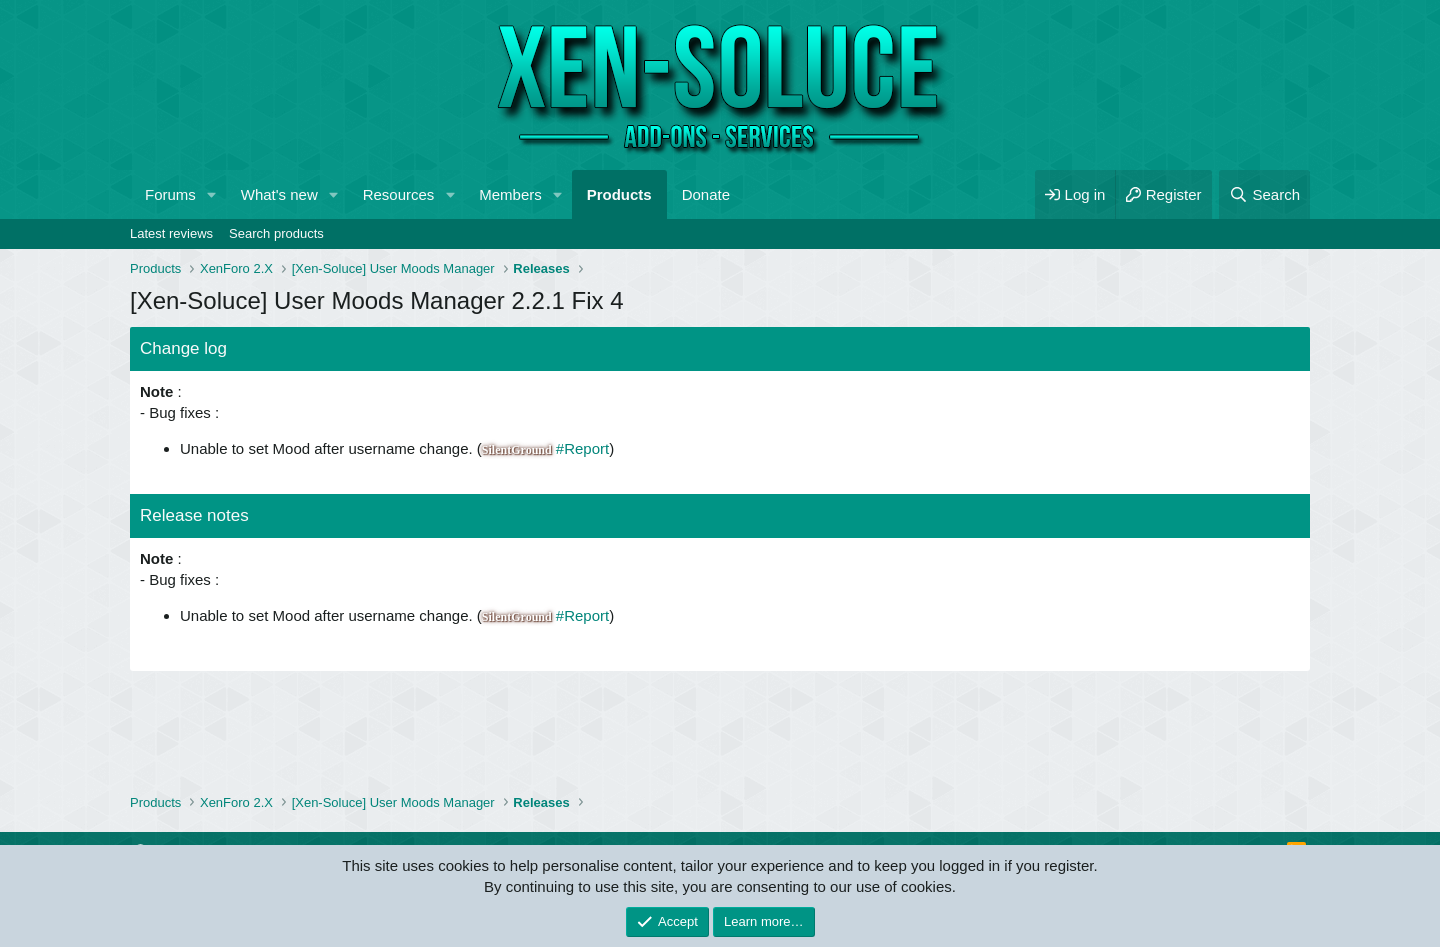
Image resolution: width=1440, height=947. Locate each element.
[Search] (1264, 194)
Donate (706, 194)
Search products (276, 233)
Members (510, 194)
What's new (279, 194)
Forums (170, 194)
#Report (582, 448)
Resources (399, 194)
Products (619, 194)
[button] (212, 194)
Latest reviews (171, 233)
